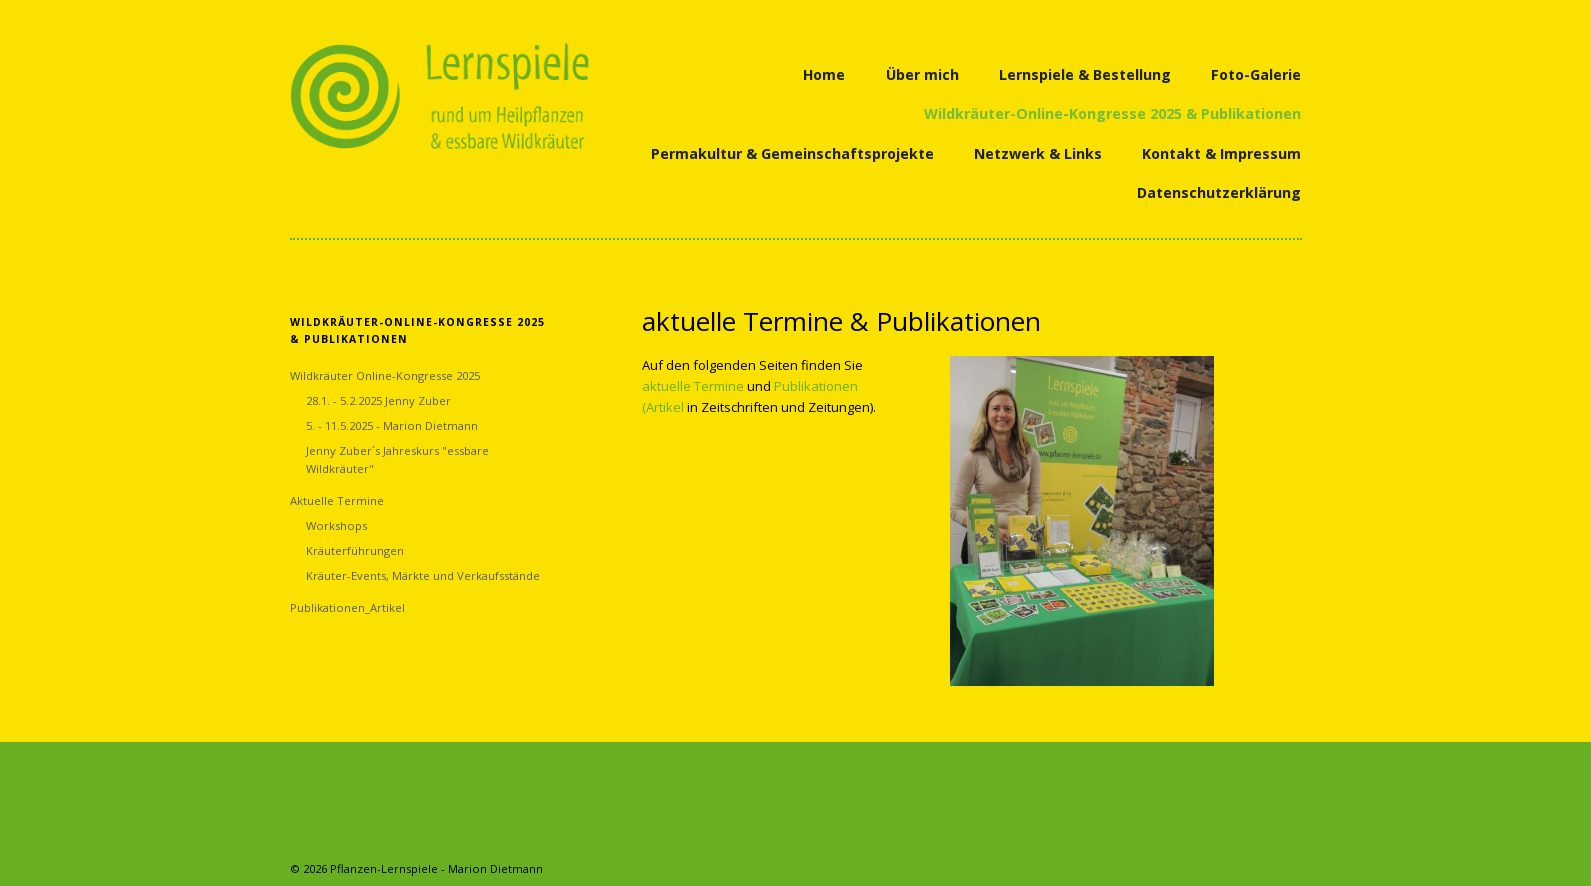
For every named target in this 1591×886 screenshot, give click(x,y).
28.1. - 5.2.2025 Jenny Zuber (378, 400)
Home (824, 74)
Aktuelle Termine (337, 500)
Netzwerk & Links (1038, 153)
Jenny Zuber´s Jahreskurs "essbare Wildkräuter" (397, 459)
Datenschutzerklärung (1219, 192)
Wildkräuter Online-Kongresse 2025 (385, 375)
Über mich (922, 74)
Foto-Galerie (1256, 74)
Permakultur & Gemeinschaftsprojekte (792, 153)
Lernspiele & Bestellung (1085, 74)
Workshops (336, 525)
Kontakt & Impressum (1221, 153)
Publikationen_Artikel (347, 607)
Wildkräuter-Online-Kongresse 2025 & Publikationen (1112, 113)
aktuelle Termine (693, 386)
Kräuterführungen (355, 550)
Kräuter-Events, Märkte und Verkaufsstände (423, 575)
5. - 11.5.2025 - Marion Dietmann (392, 425)
